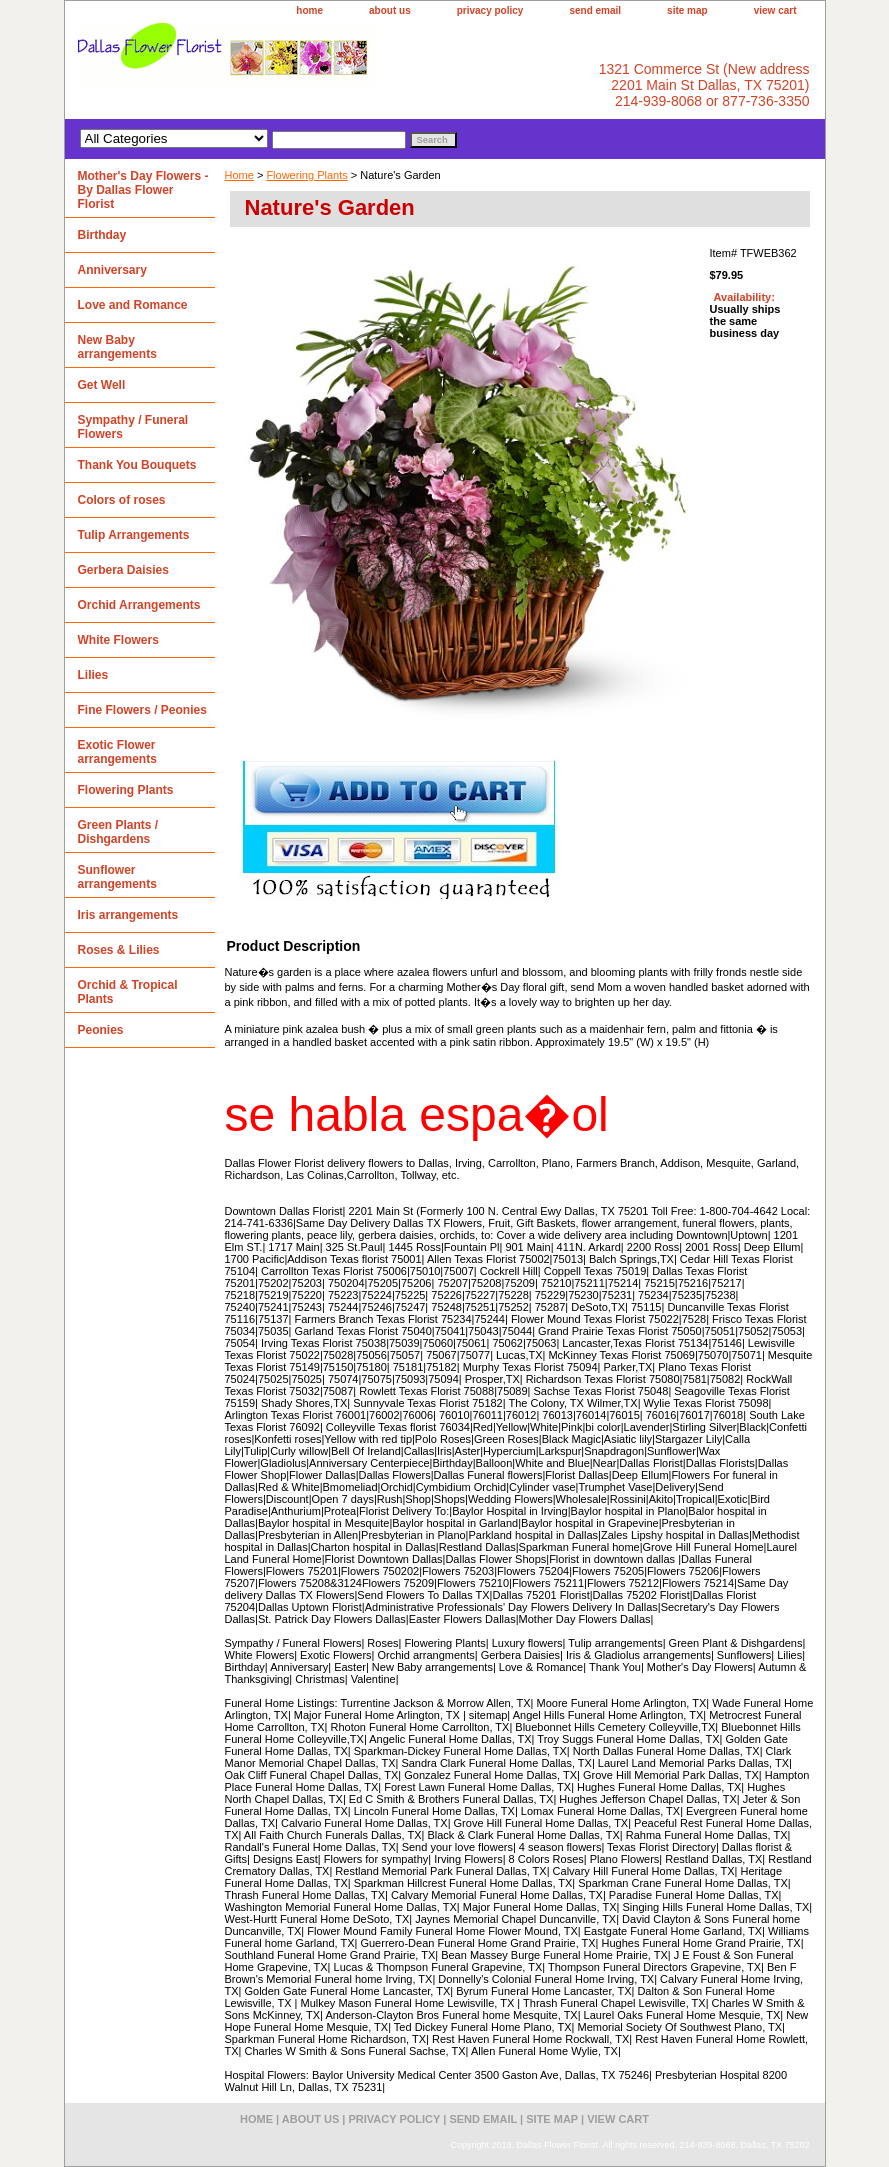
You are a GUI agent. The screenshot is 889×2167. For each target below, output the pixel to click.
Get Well (102, 385)
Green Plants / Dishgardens (118, 832)
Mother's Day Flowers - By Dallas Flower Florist (143, 190)
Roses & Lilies (119, 950)
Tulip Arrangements (134, 535)
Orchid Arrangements (139, 605)
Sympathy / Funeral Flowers (133, 427)
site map (687, 10)
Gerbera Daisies (123, 570)
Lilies (93, 675)
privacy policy (490, 10)
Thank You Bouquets (137, 465)
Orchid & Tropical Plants (128, 992)
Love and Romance (133, 305)
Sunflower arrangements (117, 877)
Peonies (101, 1030)
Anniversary (112, 270)
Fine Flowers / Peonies (142, 710)
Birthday (102, 235)
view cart (775, 10)
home (309, 10)
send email (595, 10)
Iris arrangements (128, 915)
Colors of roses (122, 500)
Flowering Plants (306, 175)
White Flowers (118, 640)
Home (239, 175)
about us (390, 10)
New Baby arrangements (117, 347)
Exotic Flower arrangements (117, 752)
